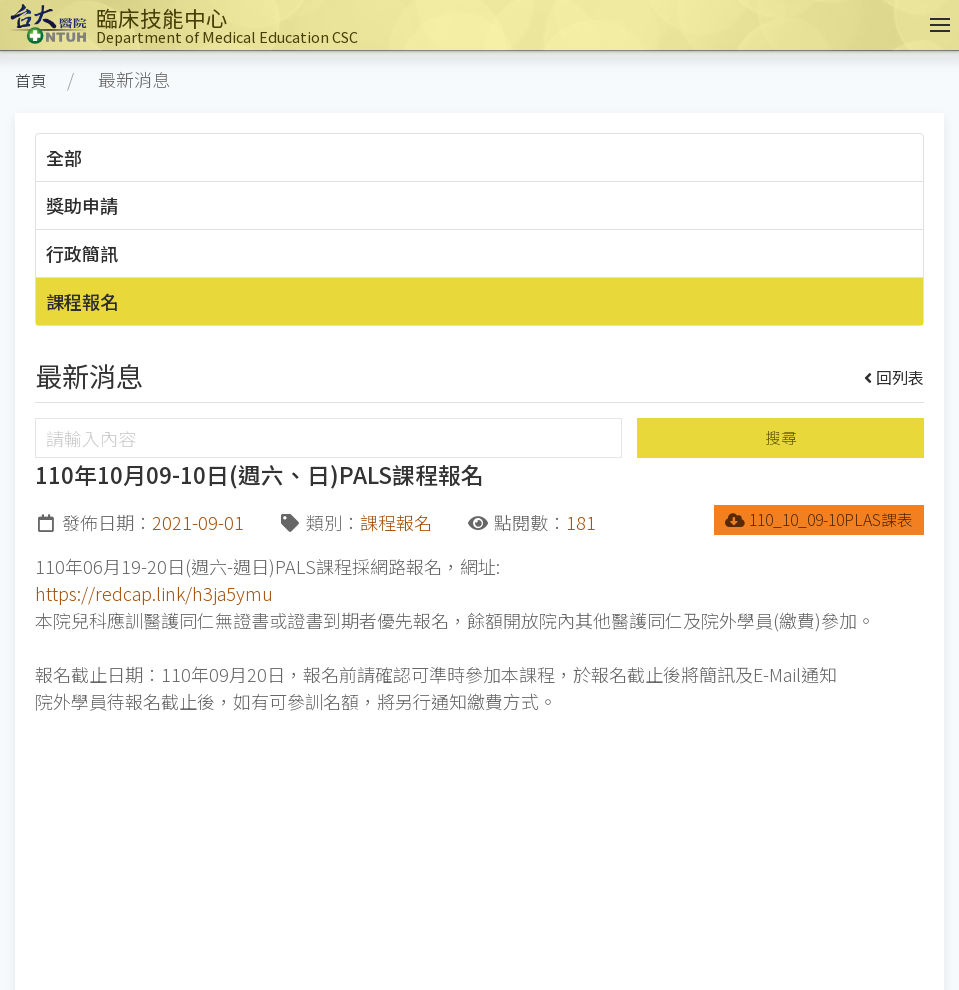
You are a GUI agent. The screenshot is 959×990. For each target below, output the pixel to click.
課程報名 (82, 301)
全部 (64, 157)
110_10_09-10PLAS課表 (819, 519)
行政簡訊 (82, 253)
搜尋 (781, 437)
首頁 (31, 80)
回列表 (894, 377)
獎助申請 (82, 205)
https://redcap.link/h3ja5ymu (154, 593)
